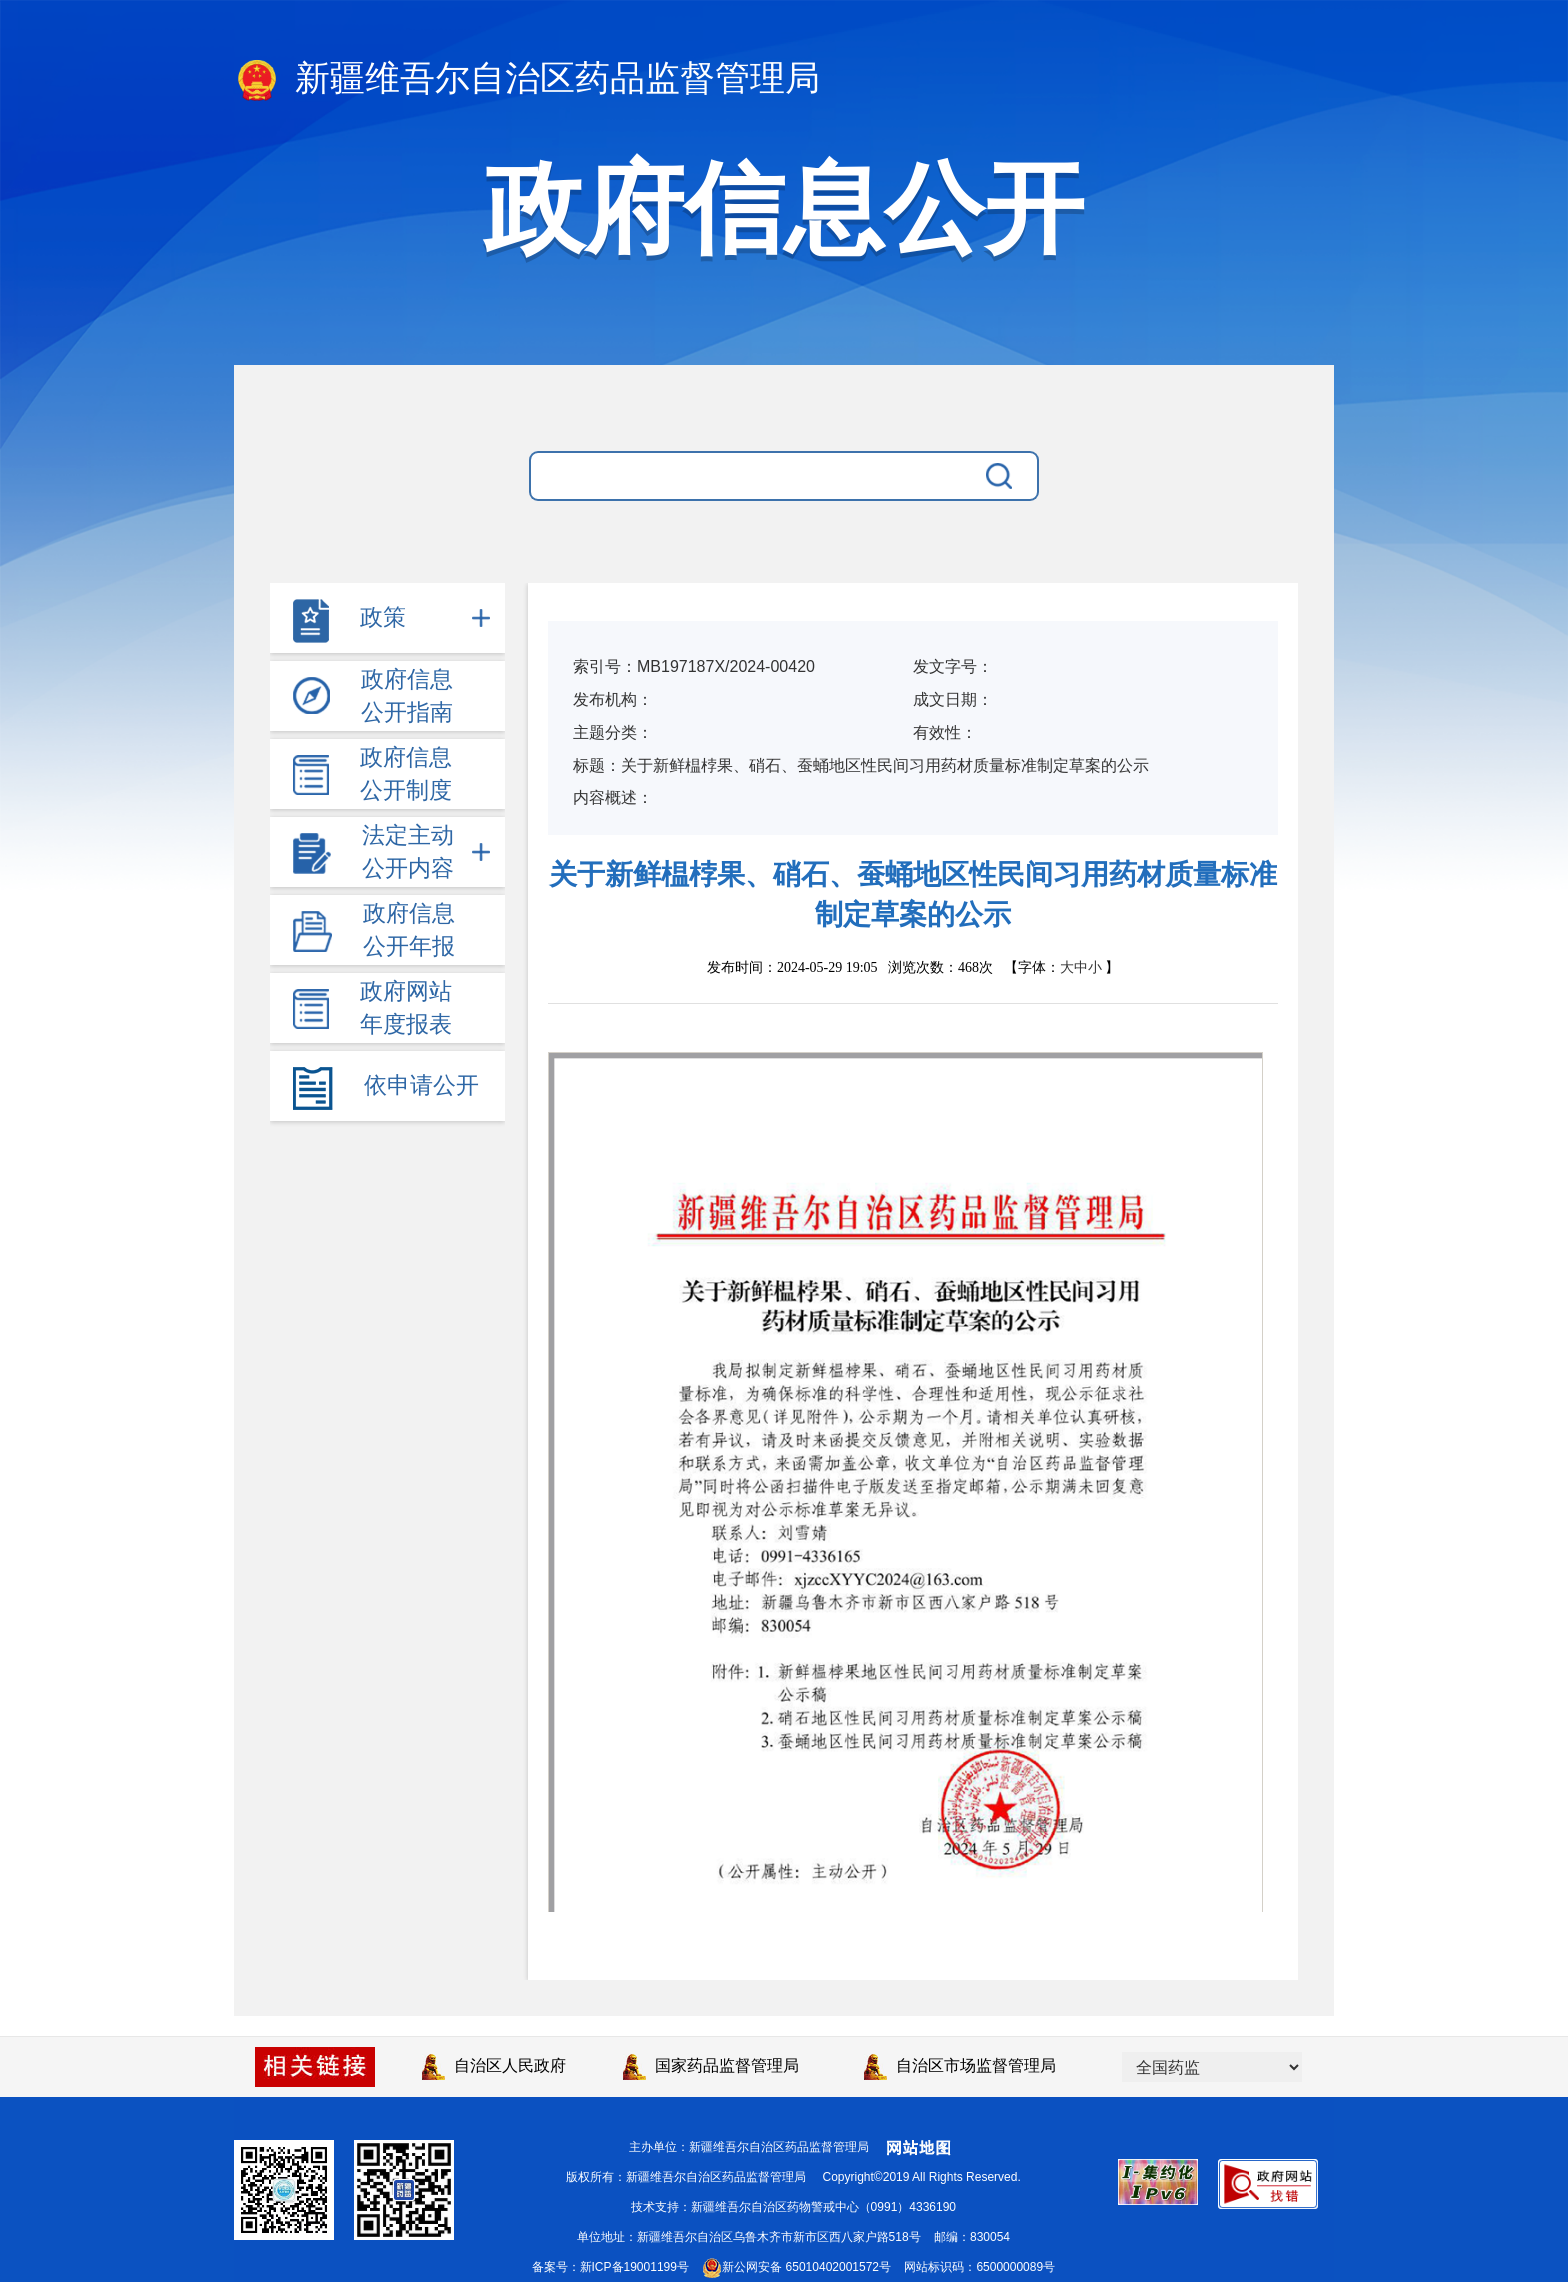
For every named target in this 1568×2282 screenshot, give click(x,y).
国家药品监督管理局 (711, 2065)
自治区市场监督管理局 (960, 2065)
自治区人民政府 (494, 2065)
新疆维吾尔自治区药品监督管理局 (527, 80)
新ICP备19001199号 (634, 2267)
